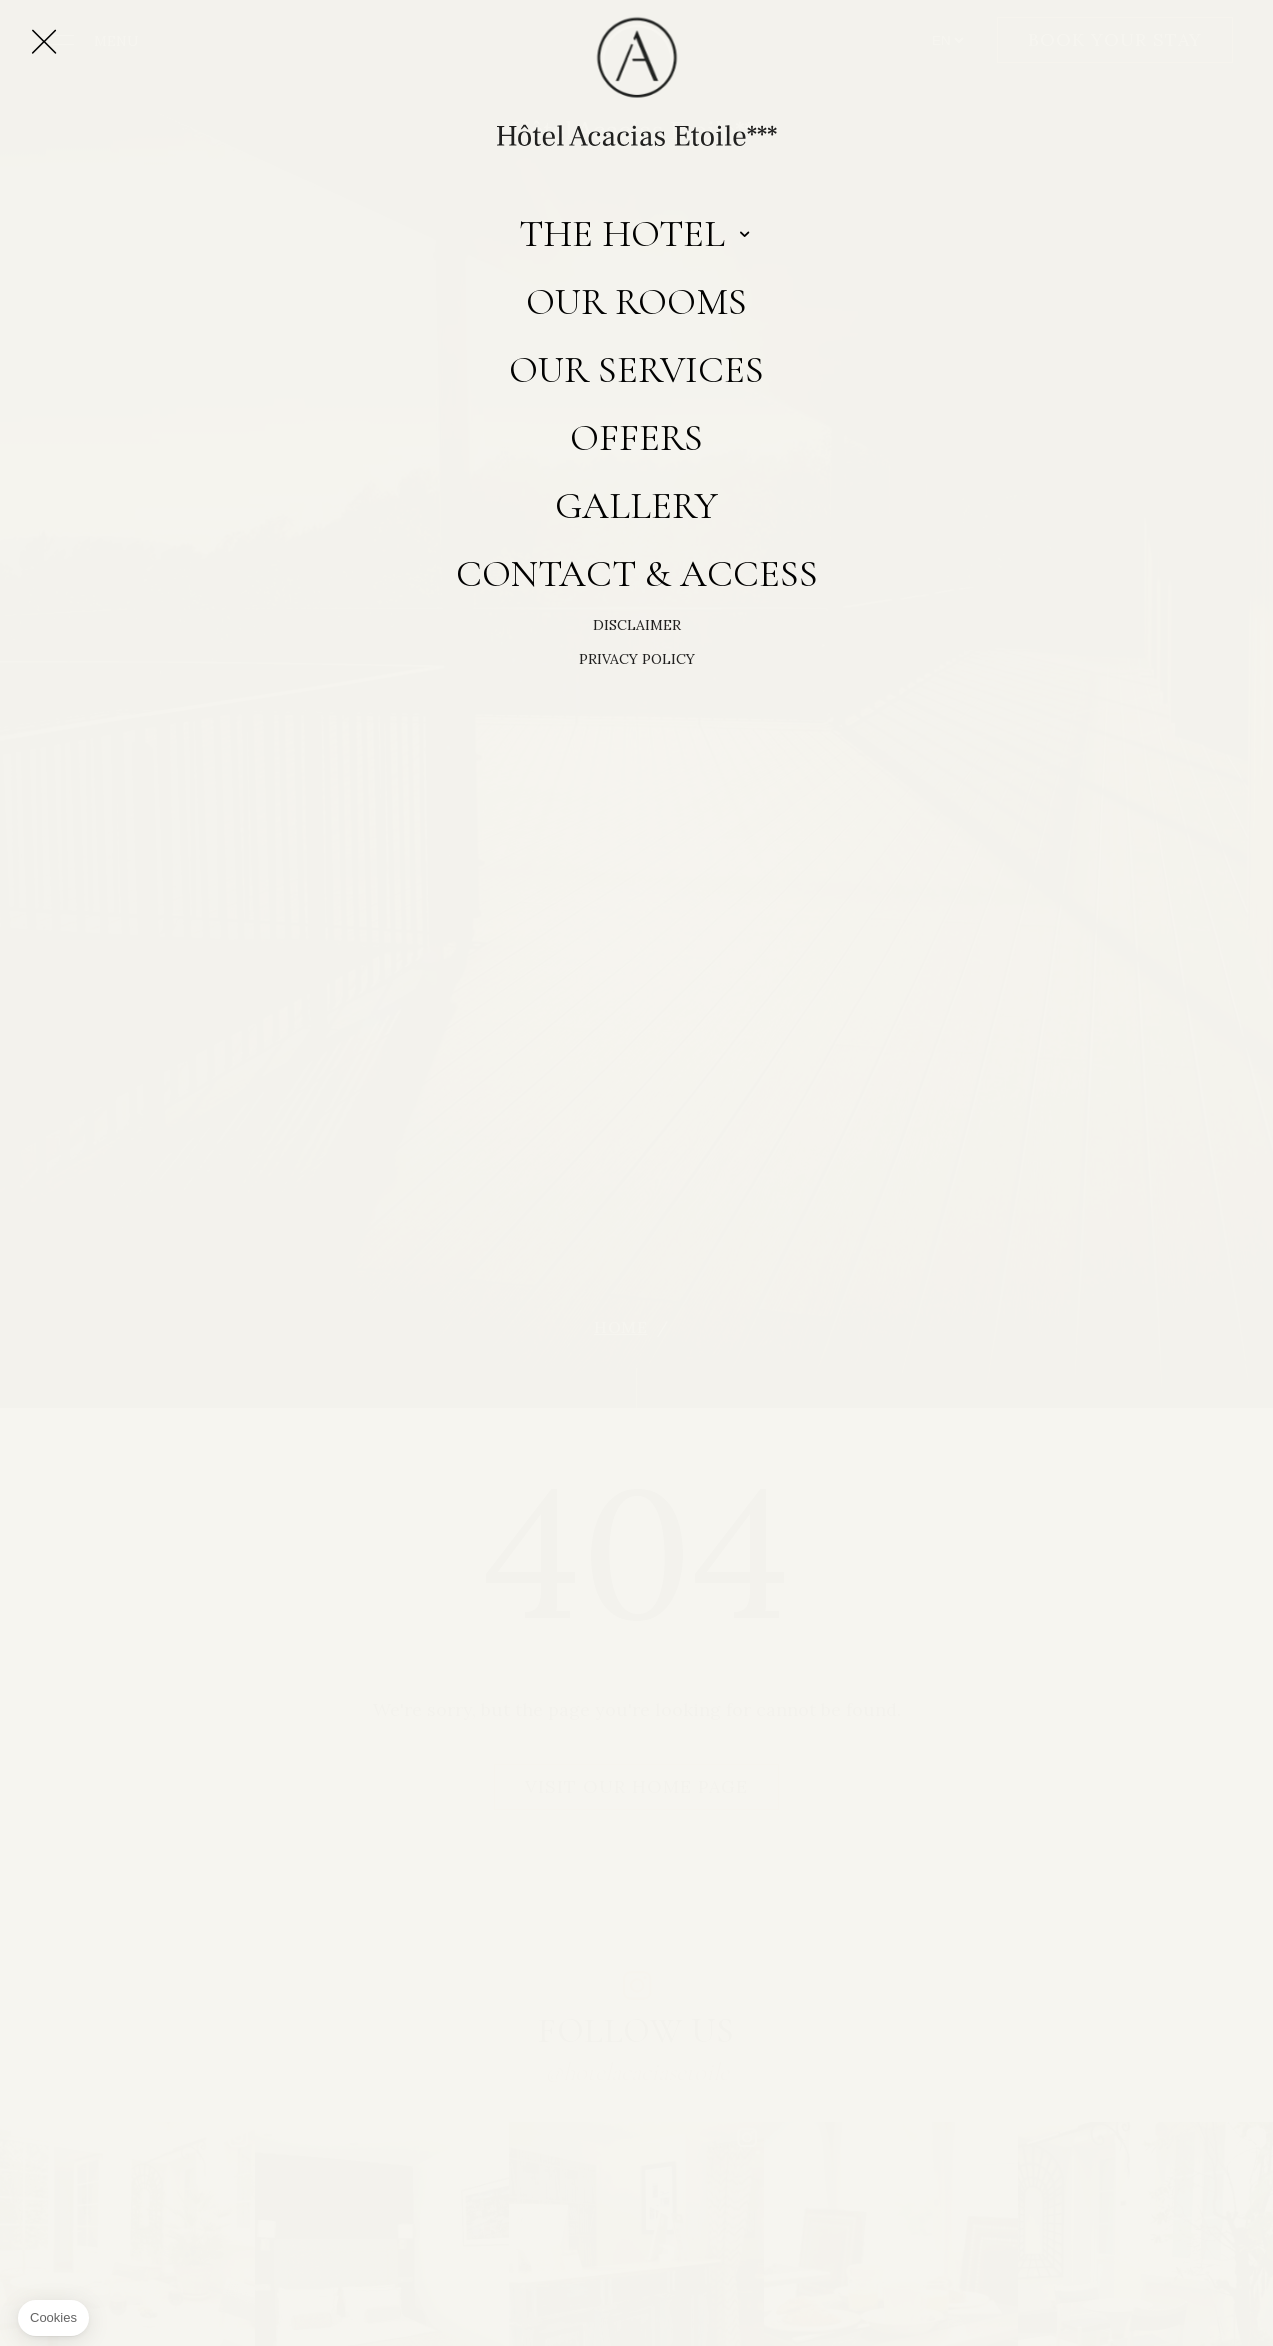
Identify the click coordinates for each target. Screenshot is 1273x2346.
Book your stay (1115, 39)
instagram (637, 1985)
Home (620, 1327)
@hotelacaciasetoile (637, 2072)
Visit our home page (636, 1786)
